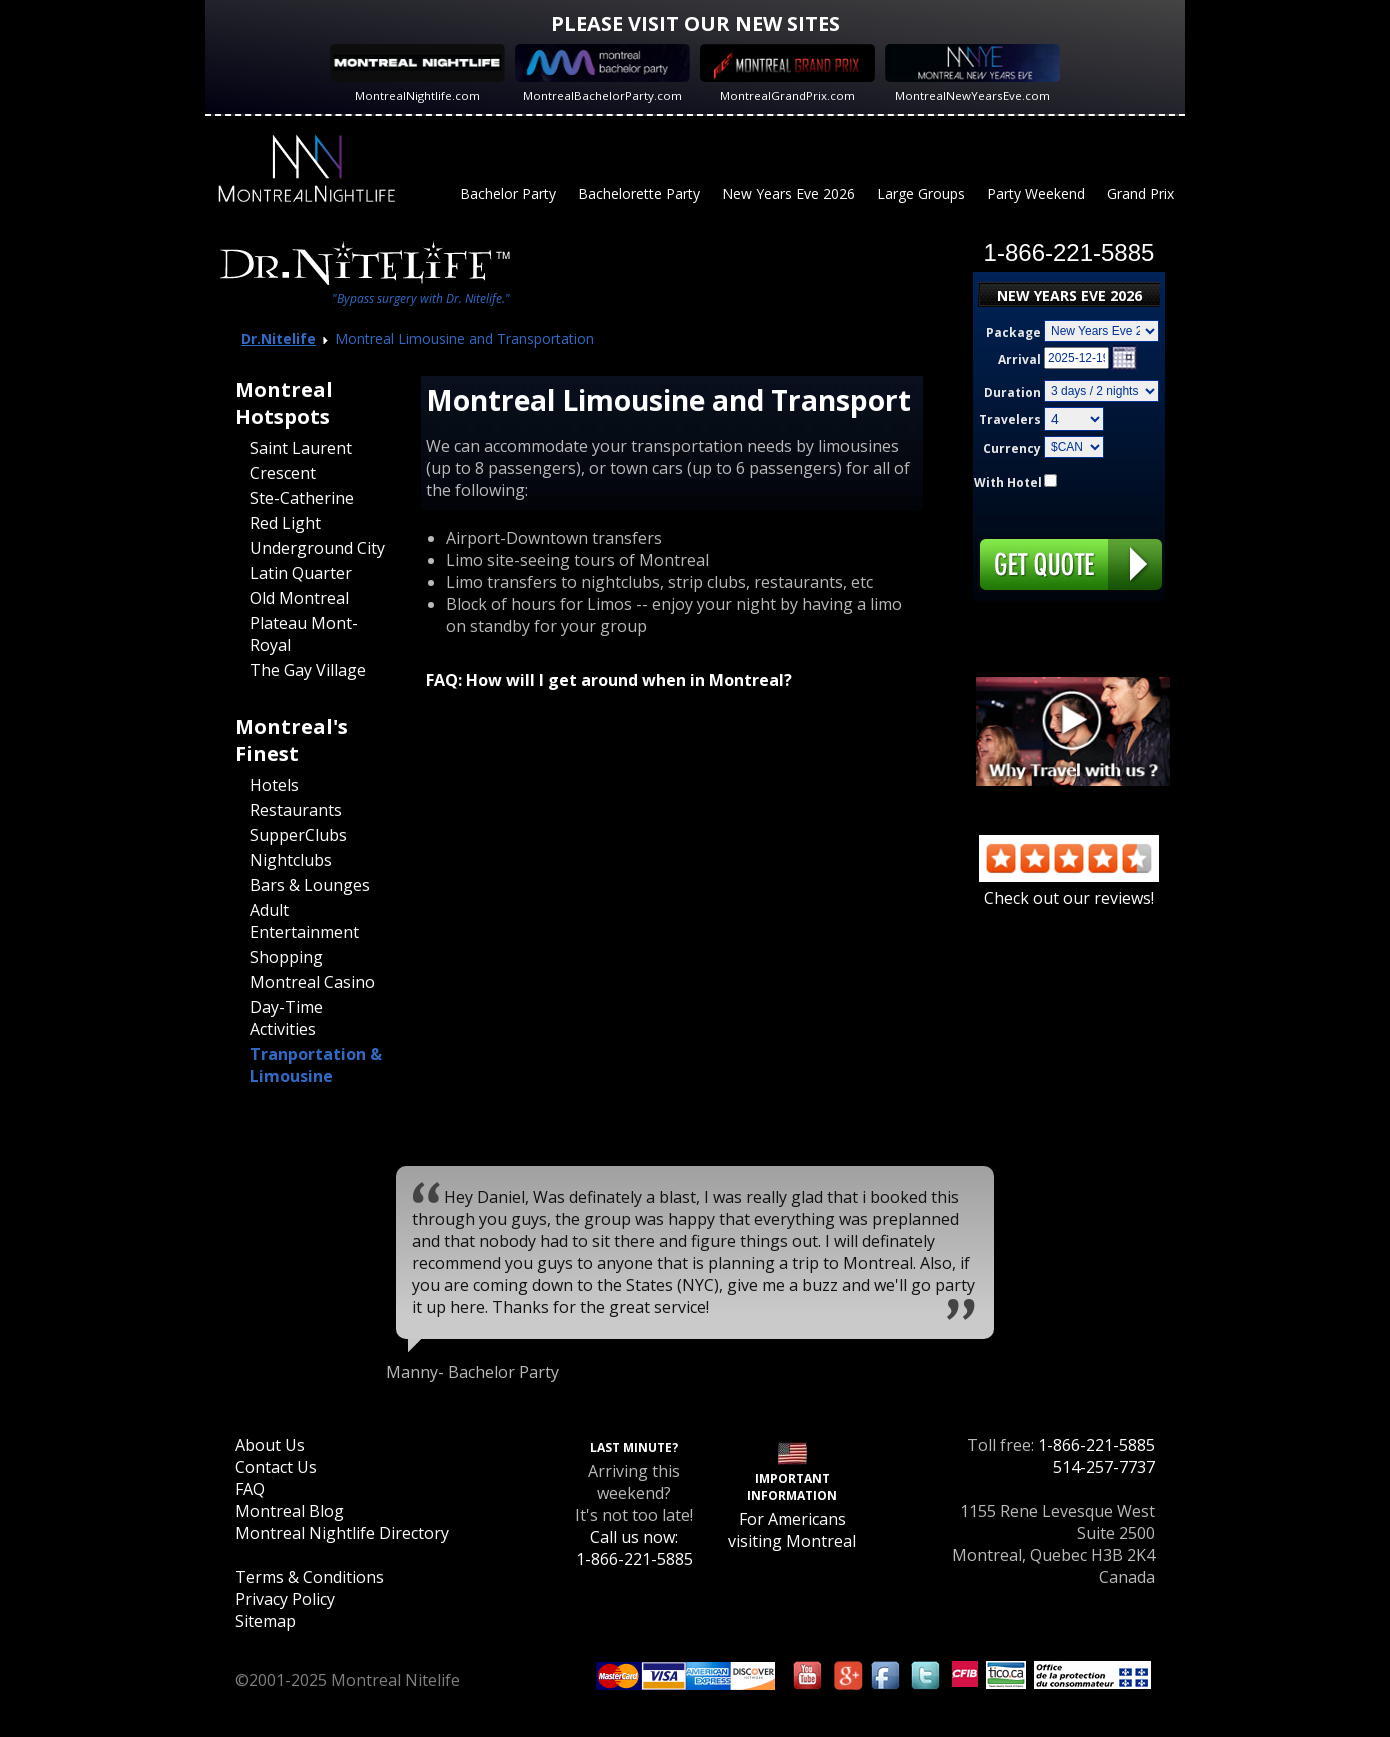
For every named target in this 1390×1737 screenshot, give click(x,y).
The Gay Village (308, 670)
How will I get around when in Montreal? (629, 680)
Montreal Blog (289, 1511)
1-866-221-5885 (1096, 1445)
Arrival (1019, 359)
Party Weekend (1036, 193)
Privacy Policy (285, 1599)
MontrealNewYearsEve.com (972, 95)
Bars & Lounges (310, 885)
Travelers (1010, 419)
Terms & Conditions (309, 1577)
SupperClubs (298, 835)
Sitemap (265, 1621)
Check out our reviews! (1069, 887)
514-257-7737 (1104, 1467)
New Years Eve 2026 (788, 193)
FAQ (250, 1489)
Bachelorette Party (639, 193)
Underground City (317, 548)
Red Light (285, 523)
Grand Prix (1140, 193)
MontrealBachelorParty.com (602, 95)
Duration (1012, 392)
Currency (1012, 448)
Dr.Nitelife (278, 338)
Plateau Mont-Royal (304, 634)
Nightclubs (291, 860)
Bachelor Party (508, 193)
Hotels (274, 785)
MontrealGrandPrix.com (787, 95)
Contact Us (276, 1467)
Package (1013, 332)
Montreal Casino (312, 982)
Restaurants (296, 810)
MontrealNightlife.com (417, 95)
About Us (270, 1445)
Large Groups (921, 193)
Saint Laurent (301, 448)
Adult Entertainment (304, 921)
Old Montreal (299, 598)
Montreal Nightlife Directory (342, 1533)
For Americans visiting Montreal (792, 1530)
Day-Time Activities (286, 1018)
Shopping (286, 957)
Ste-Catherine (302, 498)
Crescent (283, 473)
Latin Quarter (301, 573)
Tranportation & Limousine (316, 1065)
